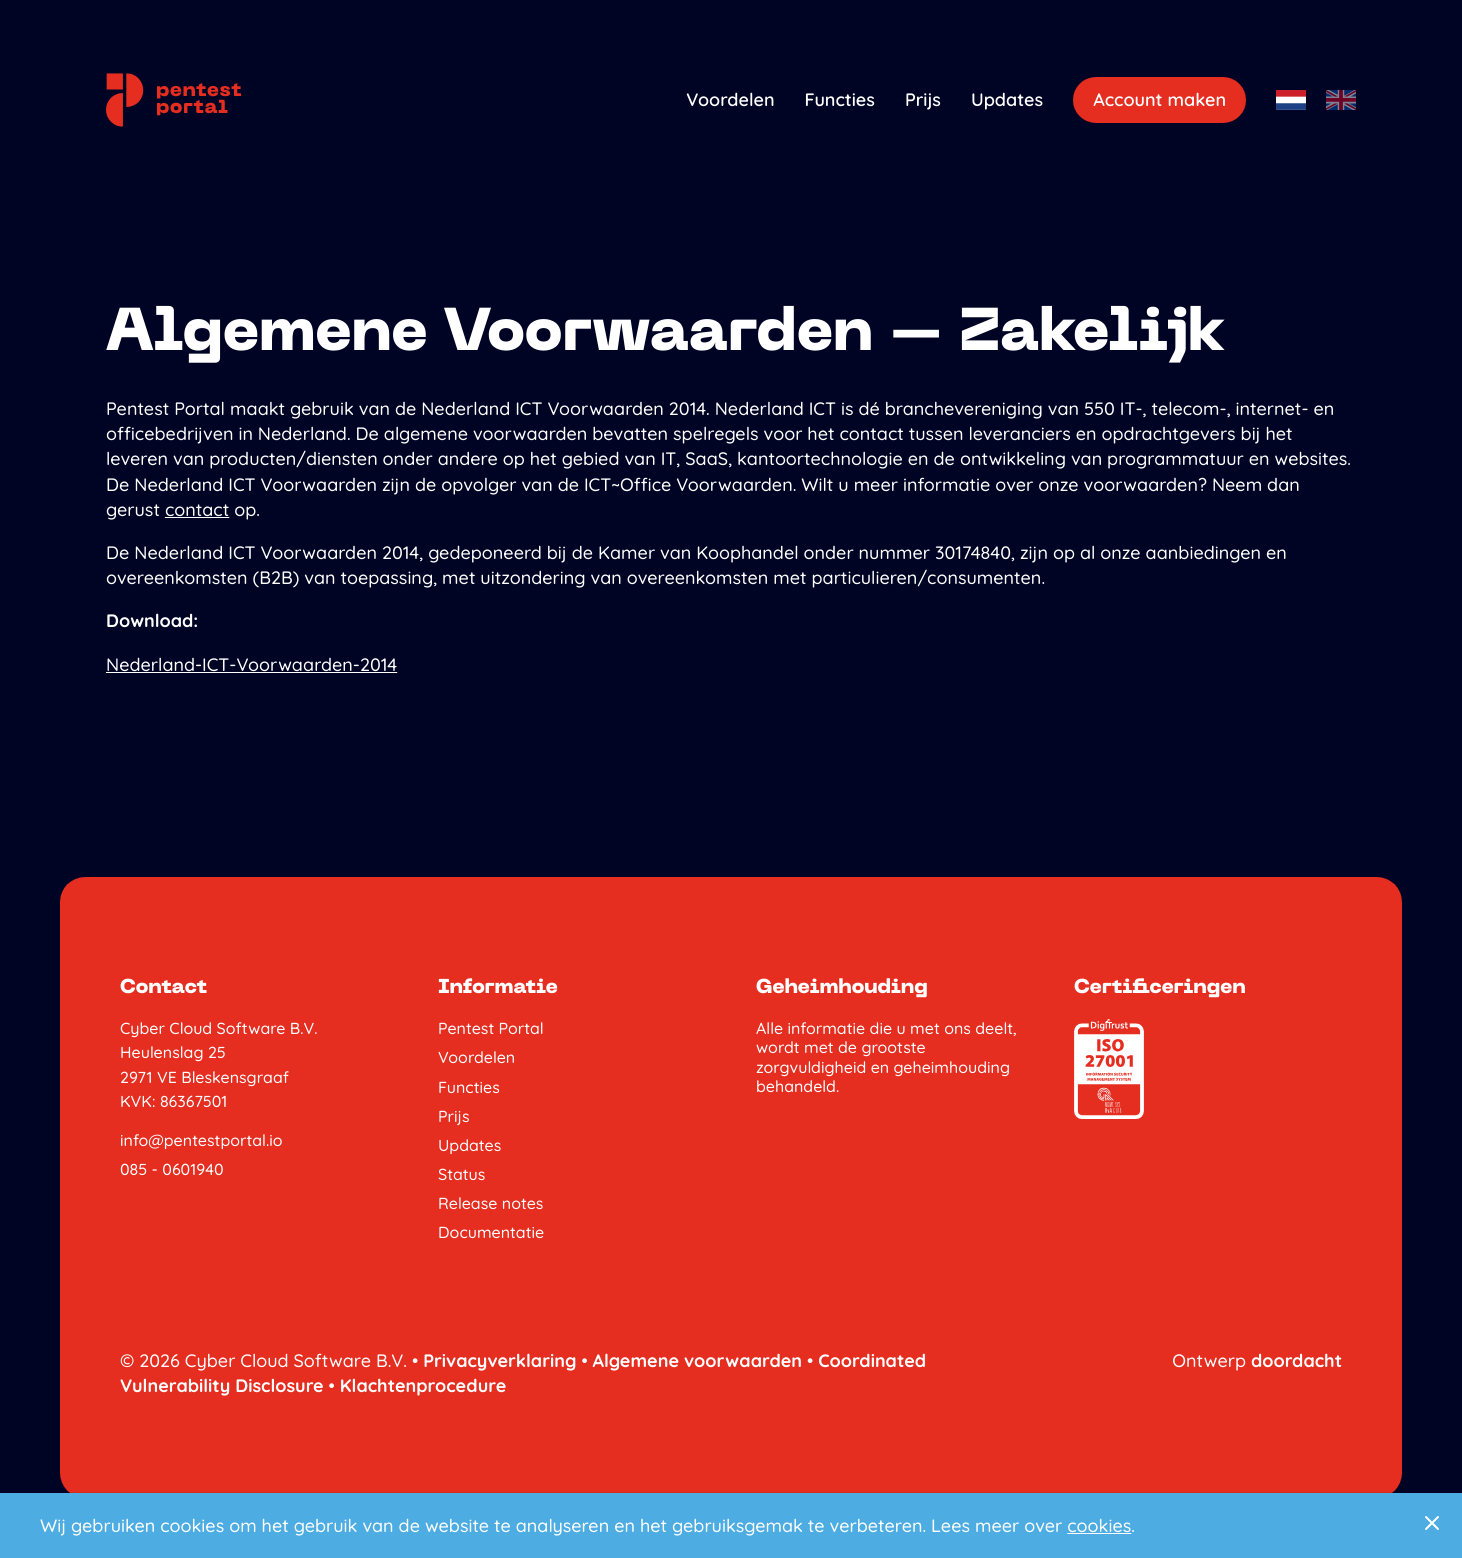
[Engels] (1341, 99)
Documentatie (491, 1232)
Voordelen (730, 99)
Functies (840, 99)
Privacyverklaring (499, 1360)
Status (461, 1174)
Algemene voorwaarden (697, 1360)
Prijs (923, 99)
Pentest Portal (491, 1028)
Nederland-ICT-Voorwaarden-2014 (251, 664)
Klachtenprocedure (423, 1385)
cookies (1099, 1525)
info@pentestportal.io (201, 1140)
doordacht (1296, 1360)
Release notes (490, 1203)
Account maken (1159, 99)
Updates (1007, 99)
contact (197, 509)
